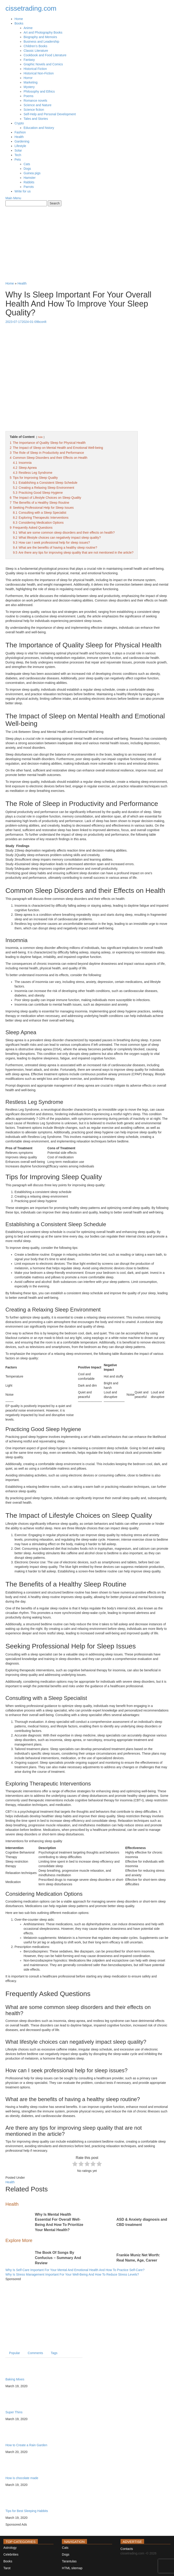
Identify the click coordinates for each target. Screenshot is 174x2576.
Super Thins (13, 2412)
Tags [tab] (54, 2353)
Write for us (22, 191)
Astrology (10, 2547)
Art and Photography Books (43, 32)
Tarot (6, 2568)
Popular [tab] (14, 2353)
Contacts (127, 2549)
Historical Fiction (35, 69)
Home (18, 19)
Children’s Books (35, 46)
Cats (27, 164)
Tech (17, 155)
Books (18, 23)
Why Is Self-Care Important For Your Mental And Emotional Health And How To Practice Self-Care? (75, 2270)
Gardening (21, 141)
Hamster (30, 177)
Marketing (30, 82)
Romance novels (35, 100)
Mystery (29, 87)
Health (19, 137)
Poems (29, 96)
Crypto (19, 123)
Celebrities (10, 2554)
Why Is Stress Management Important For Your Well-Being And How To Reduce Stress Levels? (72, 2274)
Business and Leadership (41, 41)
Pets (17, 159)
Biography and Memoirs (40, 37)
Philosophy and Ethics (39, 91)
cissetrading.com (30, 8)
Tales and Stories (36, 118)
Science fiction (34, 109)
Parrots (29, 187)
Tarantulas (69, 2561)
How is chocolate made (21, 2478)
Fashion (20, 132)
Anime (28, 28)
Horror (28, 78)
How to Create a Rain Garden (26, 2445)
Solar (18, 150)
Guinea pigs (32, 173)
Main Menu (13, 198)
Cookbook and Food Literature (45, 55)
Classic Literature (36, 50)
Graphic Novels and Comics (43, 64)
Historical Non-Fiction (39, 73)
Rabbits (29, 182)
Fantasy (29, 59)
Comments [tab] (35, 2353)
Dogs (27, 168)
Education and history (39, 128)
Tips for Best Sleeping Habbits (26, 2511)
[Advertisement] (87, 240)
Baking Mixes (14, 2379)
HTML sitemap (72, 2568)
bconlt (42, 322)
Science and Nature (37, 105)
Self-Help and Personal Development (50, 114)
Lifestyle (20, 146)
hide (40, 437)
